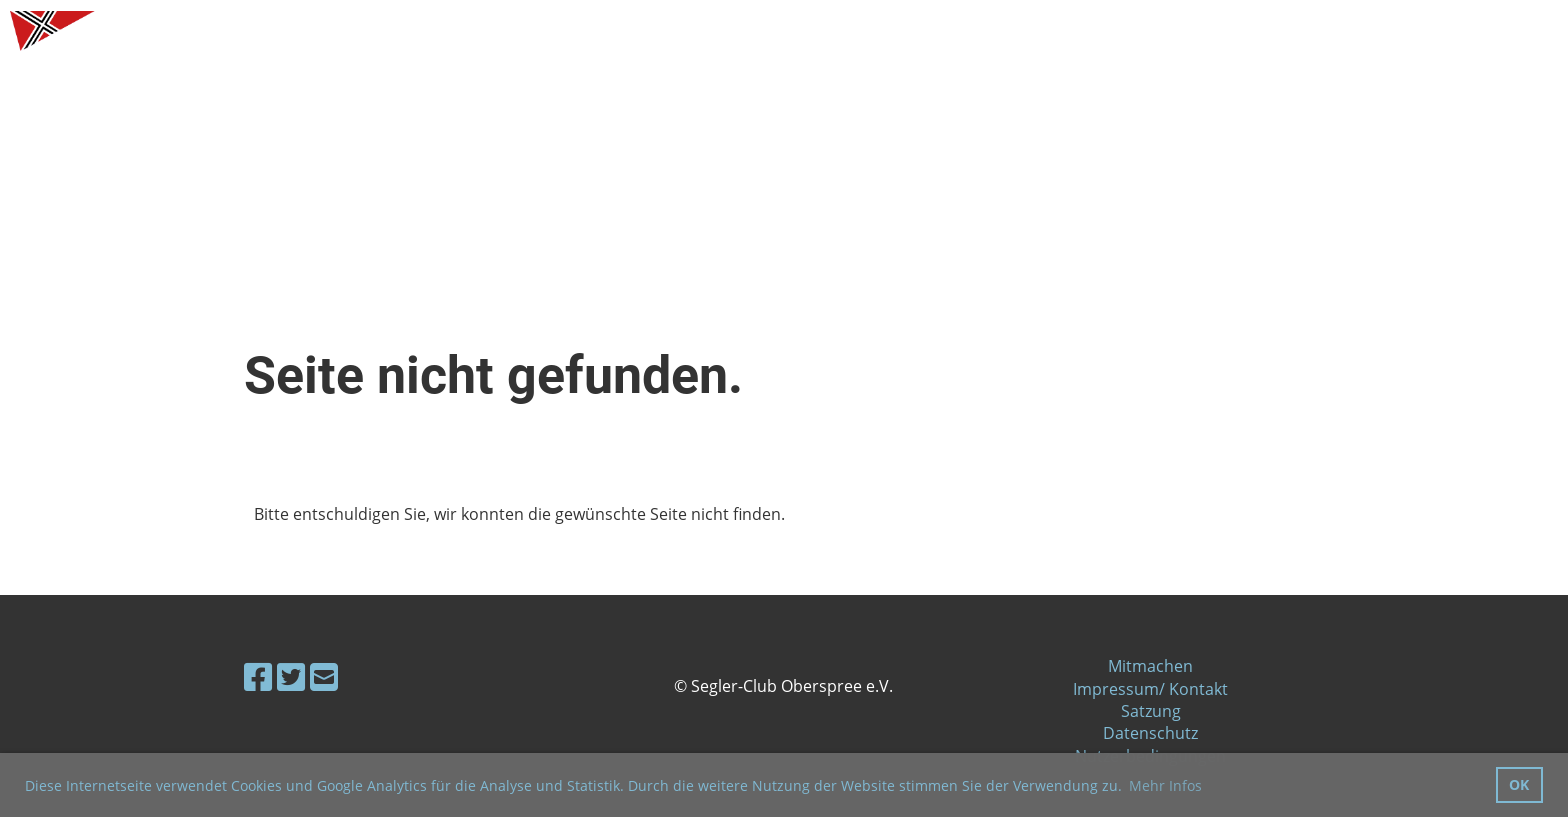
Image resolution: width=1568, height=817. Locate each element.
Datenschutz (1150, 733)
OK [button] (1519, 784)
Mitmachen (1150, 666)
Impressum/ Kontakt (1150, 689)
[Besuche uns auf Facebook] (258, 676)
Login (1391, 30)
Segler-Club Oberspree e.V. (242, 31)
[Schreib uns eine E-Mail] (324, 676)
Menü (1498, 30)
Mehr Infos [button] (1165, 785)
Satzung (1151, 711)
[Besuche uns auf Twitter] (291, 676)
